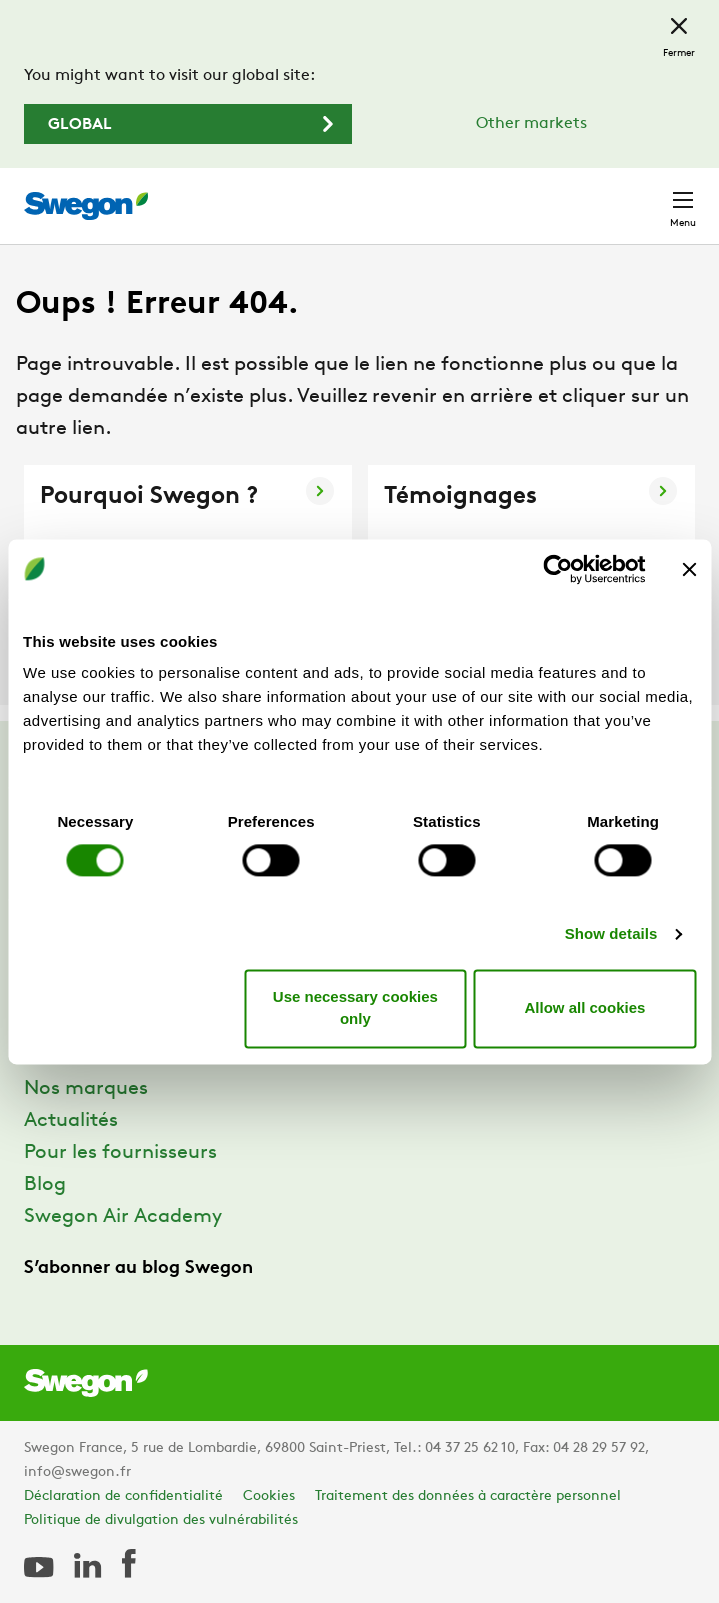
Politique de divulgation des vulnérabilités (161, 1520)
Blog (45, 1185)
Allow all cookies (585, 1007)
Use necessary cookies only (355, 1008)
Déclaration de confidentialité (123, 1496)
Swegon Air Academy (123, 1217)
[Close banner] (689, 569)
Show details (611, 934)
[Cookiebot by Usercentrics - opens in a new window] (557, 569)
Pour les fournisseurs (120, 1153)
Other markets (531, 124)
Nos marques (86, 1089)
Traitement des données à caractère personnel (468, 1496)
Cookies (269, 1496)
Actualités (71, 1121)
